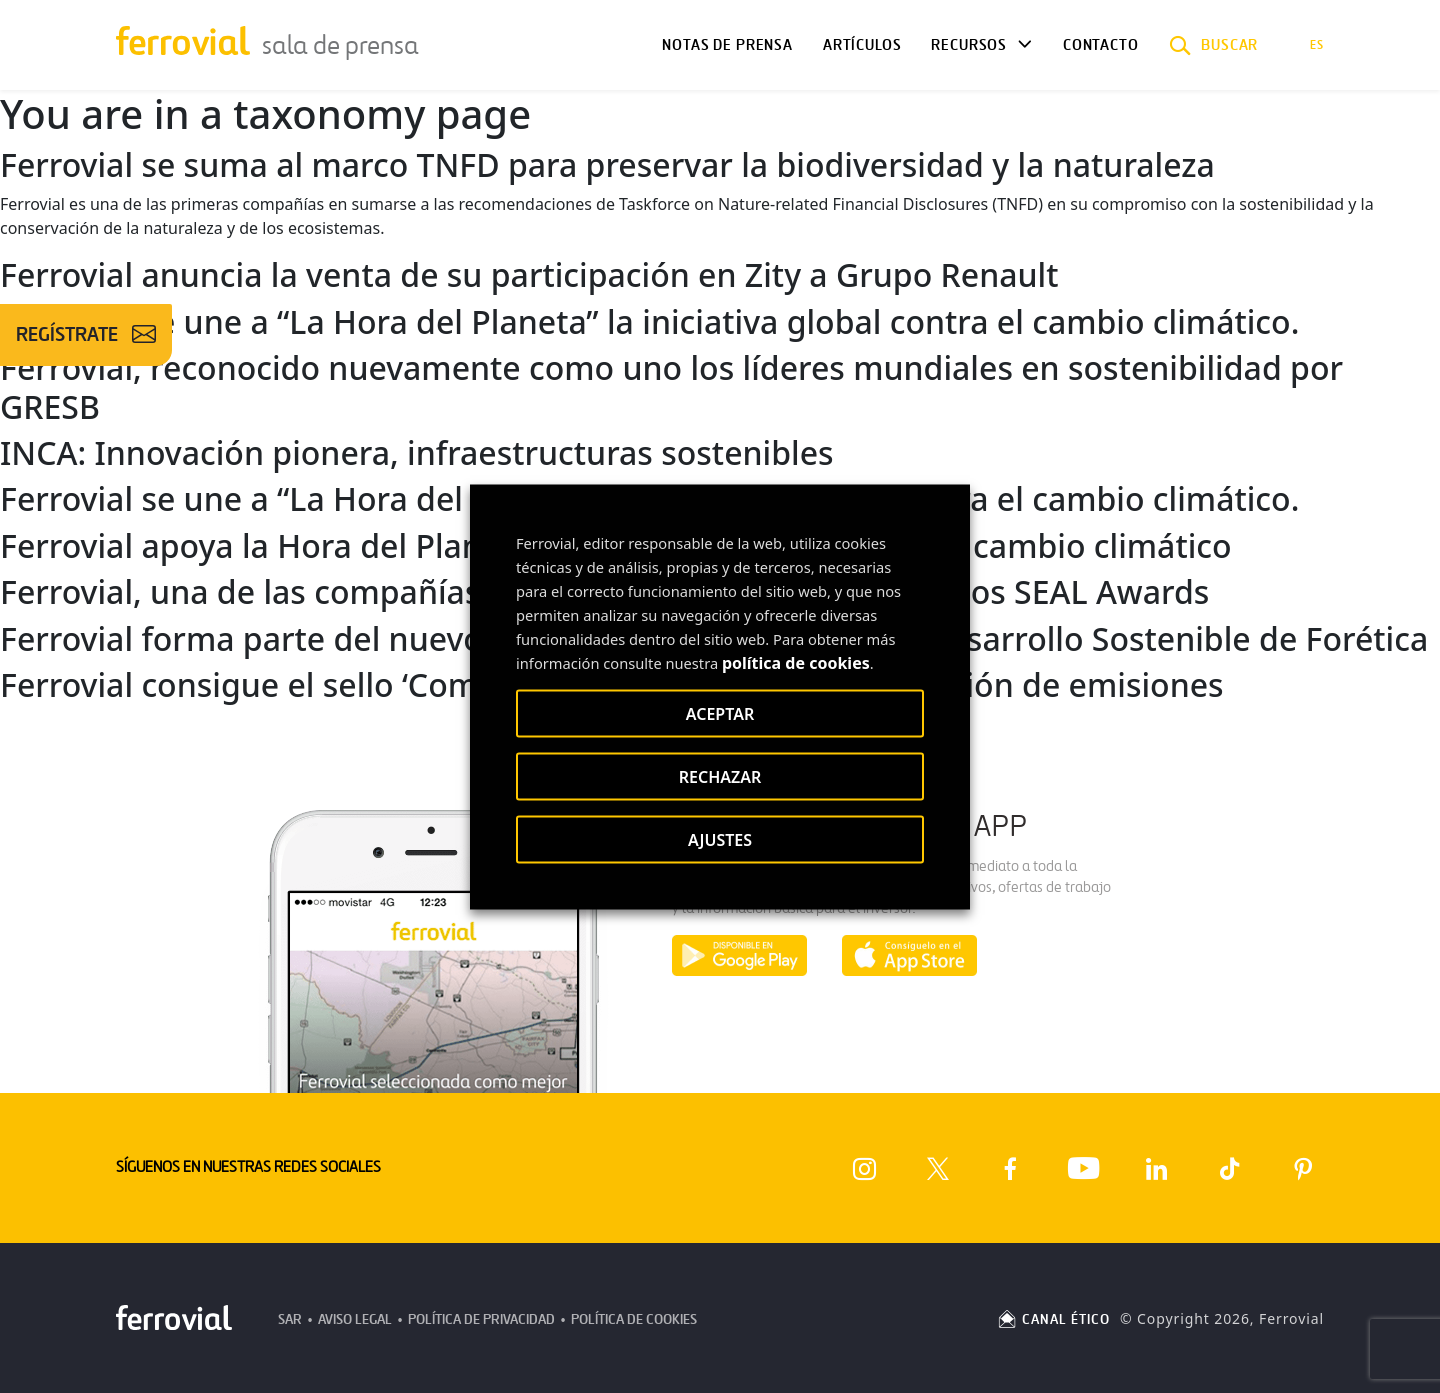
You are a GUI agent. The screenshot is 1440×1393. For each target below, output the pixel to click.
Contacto (1101, 45)
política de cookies (796, 662)
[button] (1214, 45)
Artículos (862, 45)
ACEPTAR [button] (720, 713)
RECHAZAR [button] (720, 776)
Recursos (969, 45)
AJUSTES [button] (720, 839)
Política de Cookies (634, 1319)
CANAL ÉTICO (1053, 1319)
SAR (290, 1319)
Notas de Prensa (727, 45)
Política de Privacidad (481, 1319)
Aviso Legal (355, 1319)
